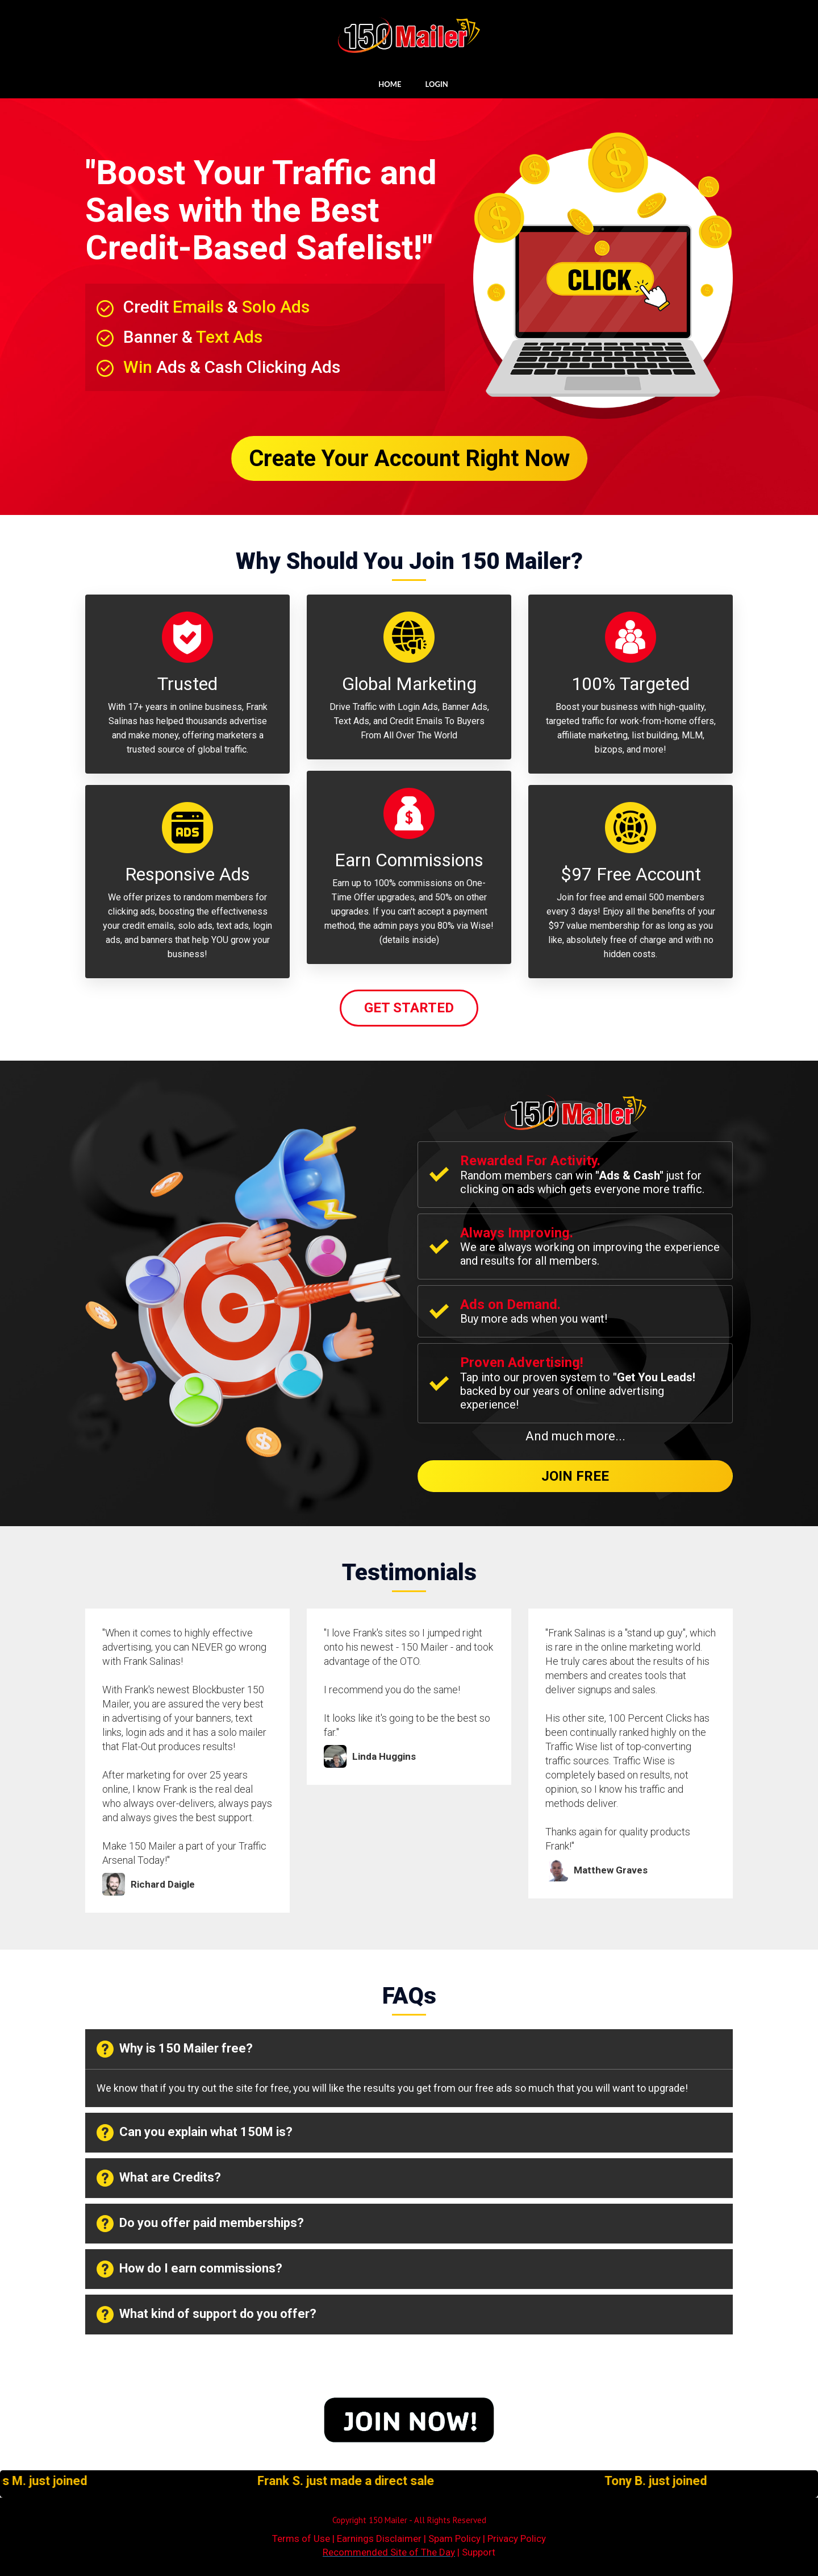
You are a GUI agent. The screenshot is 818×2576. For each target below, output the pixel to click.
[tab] (409, 2049)
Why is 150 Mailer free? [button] (175, 2049)
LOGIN (436, 84)
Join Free (575, 1476)
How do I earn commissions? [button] (189, 2269)
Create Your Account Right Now (409, 458)
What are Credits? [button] (159, 2178)
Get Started (409, 1008)
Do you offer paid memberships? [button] (200, 2223)
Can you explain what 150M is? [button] (195, 2132)
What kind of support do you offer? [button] (206, 2314)
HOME (389, 84)
